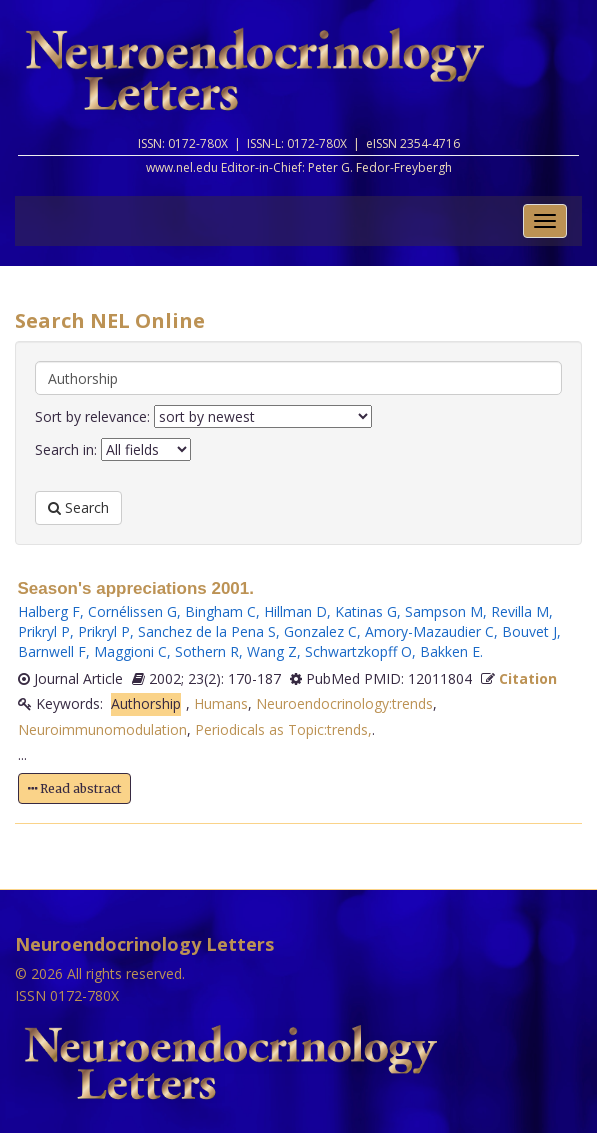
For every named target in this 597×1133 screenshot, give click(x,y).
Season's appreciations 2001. (136, 588)
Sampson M (444, 611)
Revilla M (520, 611)
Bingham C (220, 611)
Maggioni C (130, 651)
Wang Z (272, 651)
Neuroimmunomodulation (102, 729)
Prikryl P (44, 631)
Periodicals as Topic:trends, (283, 729)
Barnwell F (52, 651)
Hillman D (295, 611)
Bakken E (450, 651)
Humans (221, 703)
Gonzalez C (320, 631)
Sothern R (207, 651)
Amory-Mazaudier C (429, 631)
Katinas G (366, 611)
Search (78, 507)
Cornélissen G (132, 611)
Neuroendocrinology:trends (344, 703)
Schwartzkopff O (358, 651)
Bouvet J (529, 631)
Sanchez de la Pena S (207, 631)
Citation (528, 678)
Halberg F (49, 611)
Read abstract (74, 788)
